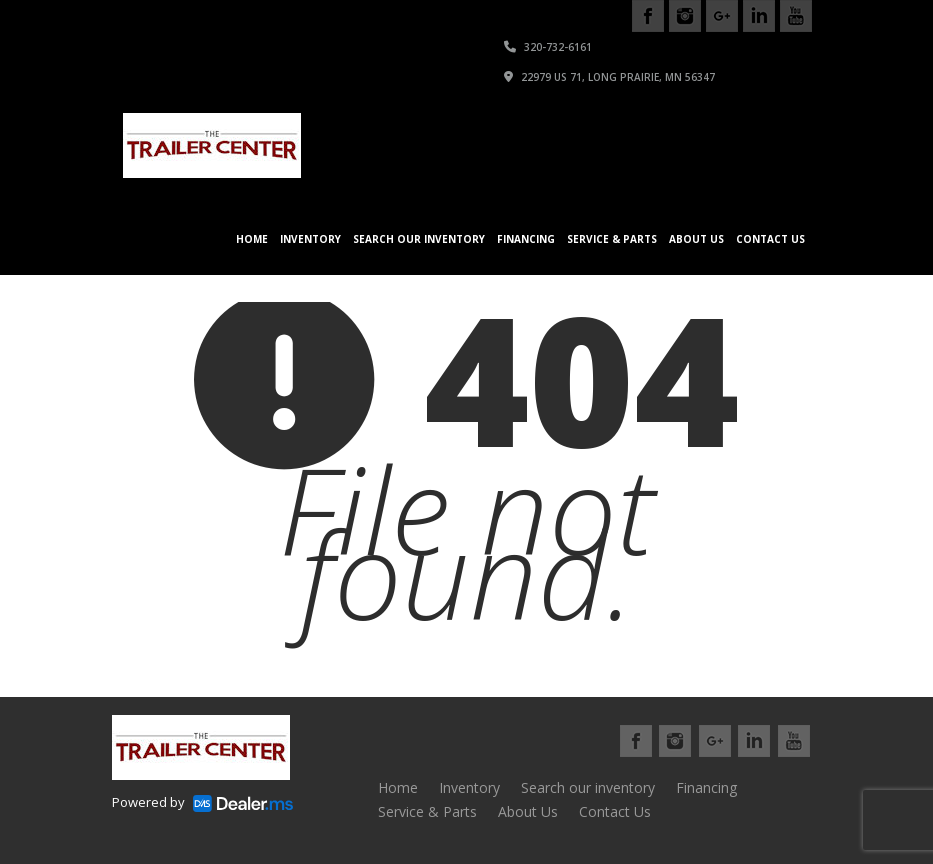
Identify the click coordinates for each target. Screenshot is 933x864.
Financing (526, 239)
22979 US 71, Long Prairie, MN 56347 (609, 77)
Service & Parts (612, 239)
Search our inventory (419, 239)
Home (252, 239)
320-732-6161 (548, 47)
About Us (696, 239)
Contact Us (770, 239)
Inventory (310, 239)
